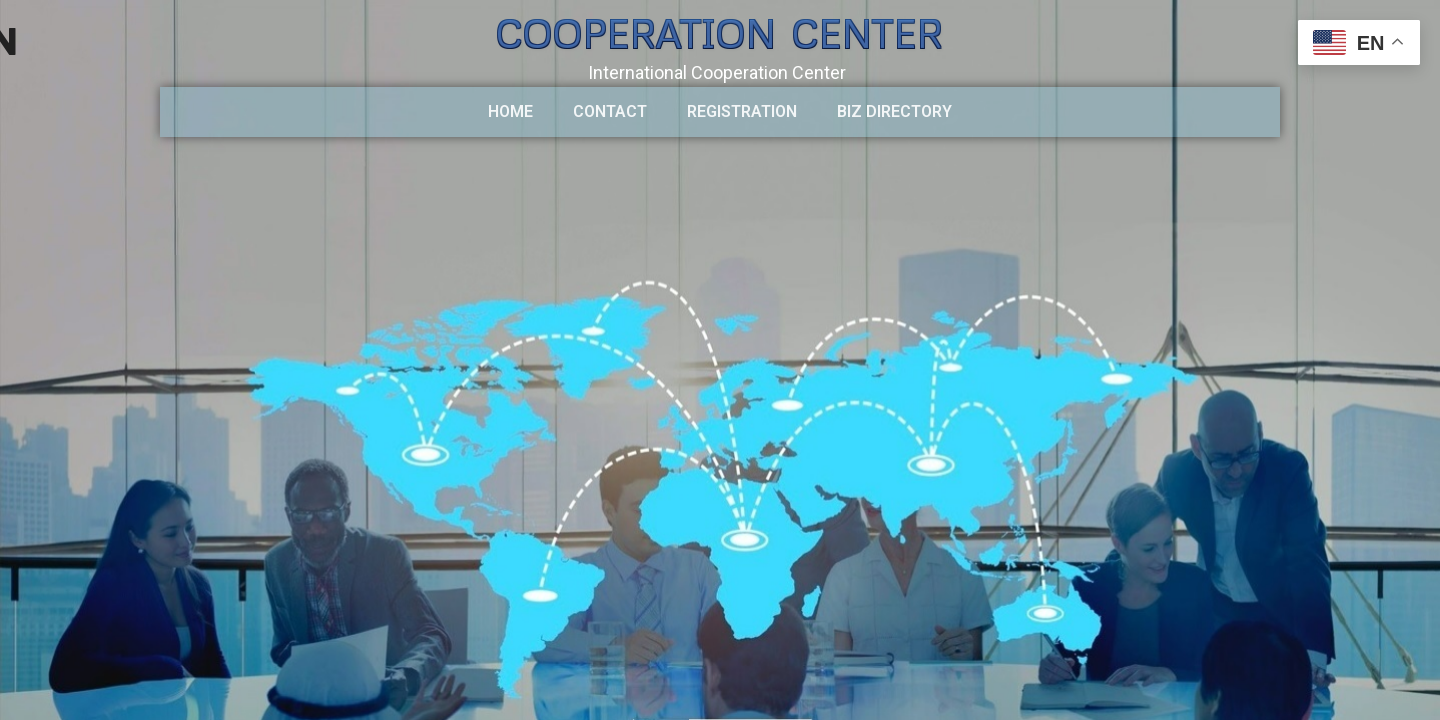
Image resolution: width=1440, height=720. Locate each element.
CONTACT (610, 111)
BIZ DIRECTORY (894, 111)
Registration (742, 111)
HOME (510, 111)
